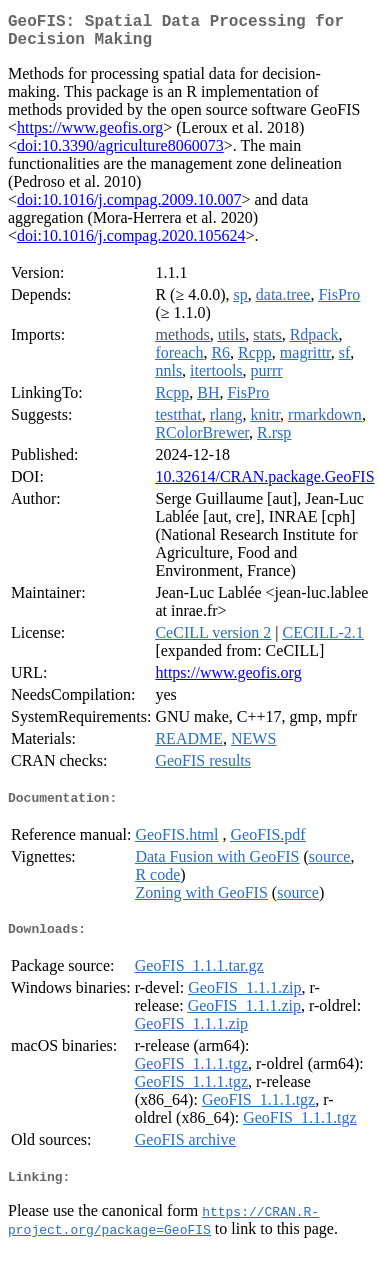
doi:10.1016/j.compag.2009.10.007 (129, 207)
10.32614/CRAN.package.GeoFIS (264, 484)
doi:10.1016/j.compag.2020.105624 (131, 243)
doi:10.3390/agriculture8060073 (120, 153)
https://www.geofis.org (90, 135)
